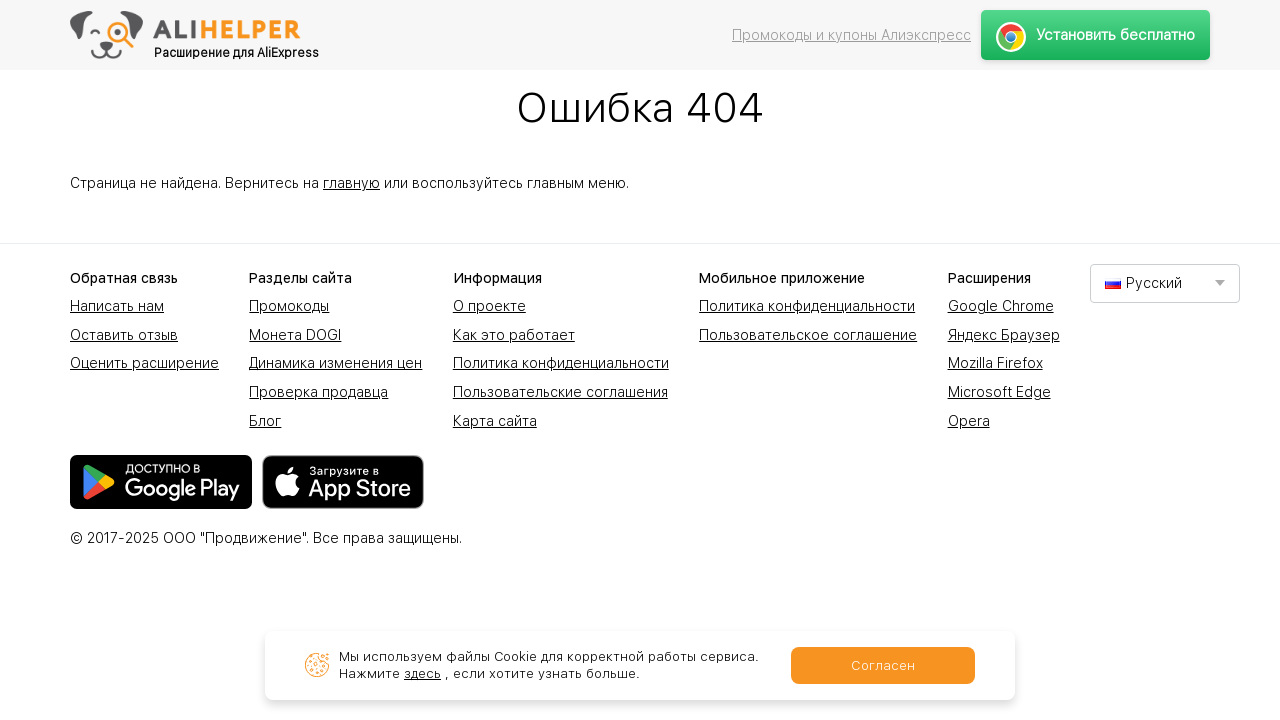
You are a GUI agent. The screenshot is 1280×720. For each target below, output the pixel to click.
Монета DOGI (295, 335)
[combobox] (1165, 283)
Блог (265, 421)
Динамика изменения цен (335, 363)
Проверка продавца (318, 392)
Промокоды (289, 306)
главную (351, 183)
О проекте (489, 306)
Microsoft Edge (999, 392)
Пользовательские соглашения (560, 392)
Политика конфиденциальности (561, 363)
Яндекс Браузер (1004, 335)
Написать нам (117, 306)
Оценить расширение (144, 363)
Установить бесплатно (1095, 35)
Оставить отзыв (124, 335)
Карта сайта (495, 421)
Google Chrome (1001, 306)
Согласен (883, 665)
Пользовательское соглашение (808, 335)
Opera (969, 421)
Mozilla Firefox (995, 363)
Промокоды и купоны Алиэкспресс (851, 35)
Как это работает (514, 335)
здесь (422, 673)
